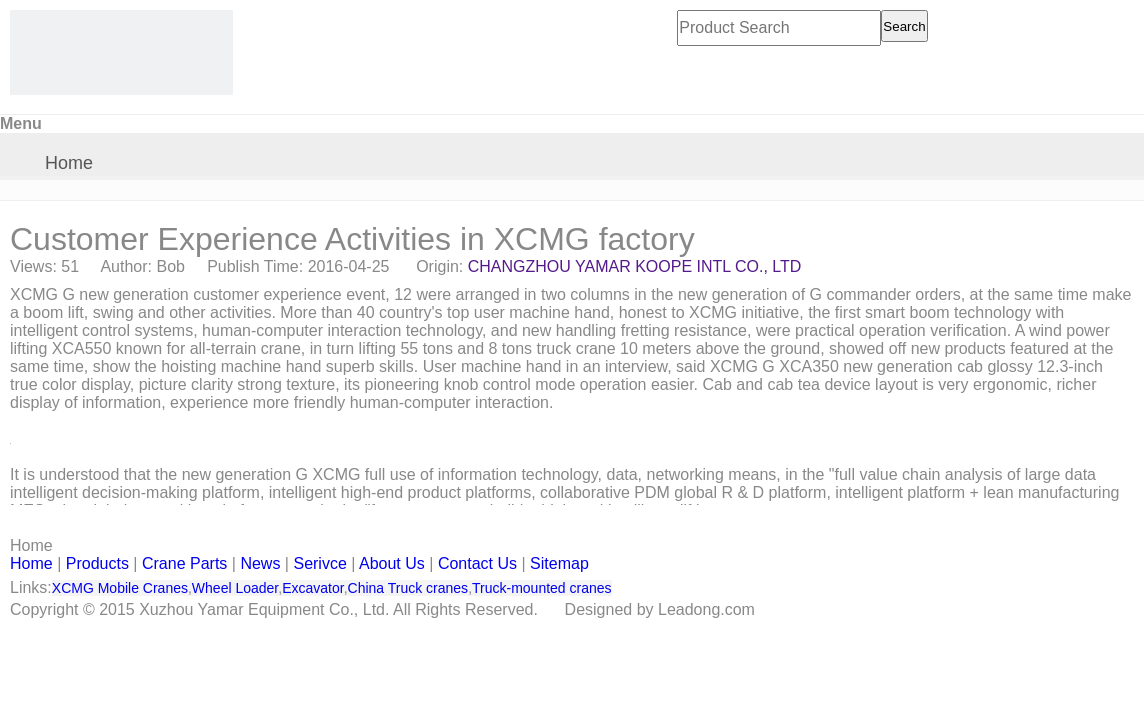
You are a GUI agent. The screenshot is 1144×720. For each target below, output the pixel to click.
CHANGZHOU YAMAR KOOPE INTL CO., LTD (635, 266)
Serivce (319, 563)
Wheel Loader (235, 588)
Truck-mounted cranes (542, 588)
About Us (392, 563)
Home (69, 163)
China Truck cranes (408, 588)
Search (904, 26)
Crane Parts (184, 563)
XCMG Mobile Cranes (120, 588)
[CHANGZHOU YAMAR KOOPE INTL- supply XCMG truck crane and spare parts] (121, 52)
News (260, 563)
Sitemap (559, 563)
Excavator (312, 588)
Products (97, 563)
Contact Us (477, 563)
